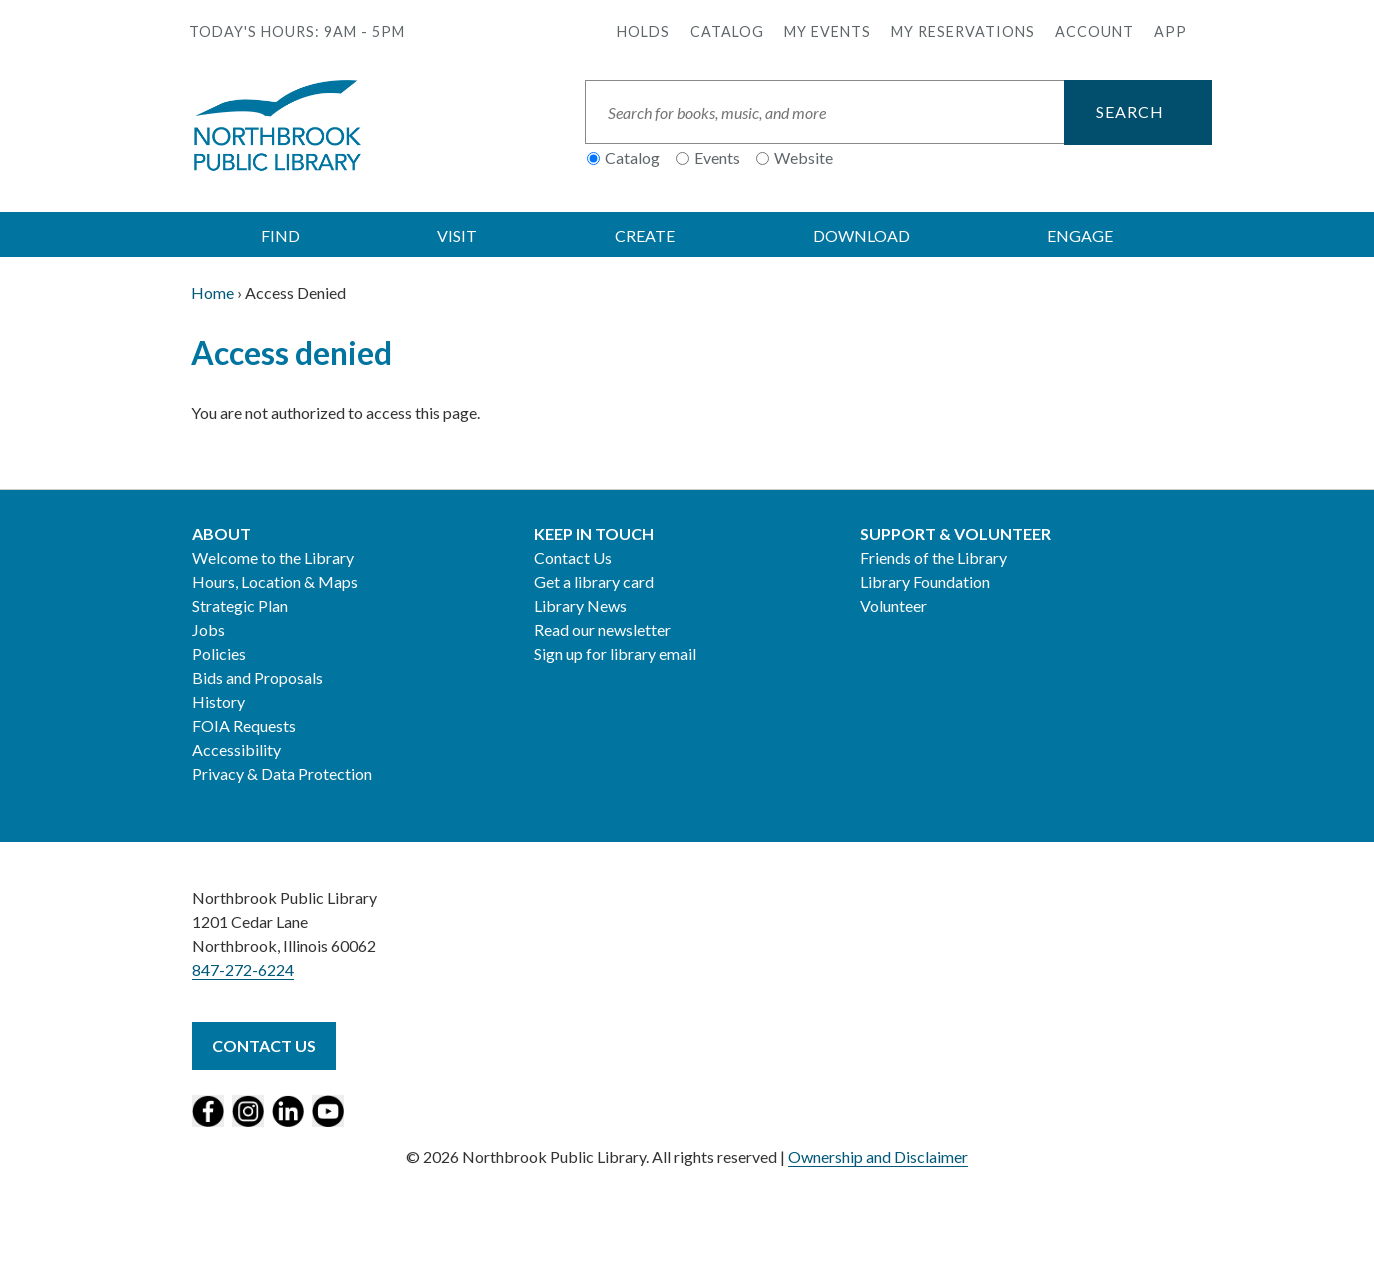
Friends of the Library (933, 557)
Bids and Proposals (257, 677)
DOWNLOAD (861, 235)
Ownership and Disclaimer (878, 1156)
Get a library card (594, 581)
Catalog (727, 31)
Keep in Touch (594, 533)
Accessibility (236, 749)
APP (1170, 31)
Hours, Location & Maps (275, 581)
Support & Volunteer (955, 533)
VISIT (457, 235)
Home (212, 292)
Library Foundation (925, 581)
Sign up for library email (615, 653)
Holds (643, 31)
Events (717, 157)
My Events (827, 31)
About (221, 533)
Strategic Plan (240, 605)
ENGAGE (1080, 235)
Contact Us (573, 557)
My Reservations (963, 31)
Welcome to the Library (273, 557)
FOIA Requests (244, 725)
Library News (580, 605)
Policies (219, 653)
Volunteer (893, 605)
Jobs (208, 629)
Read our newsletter (602, 629)
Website (803, 157)
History (218, 701)
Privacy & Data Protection (282, 773)
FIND (280, 235)
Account (1094, 31)
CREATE (645, 235)
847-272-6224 (243, 969)
